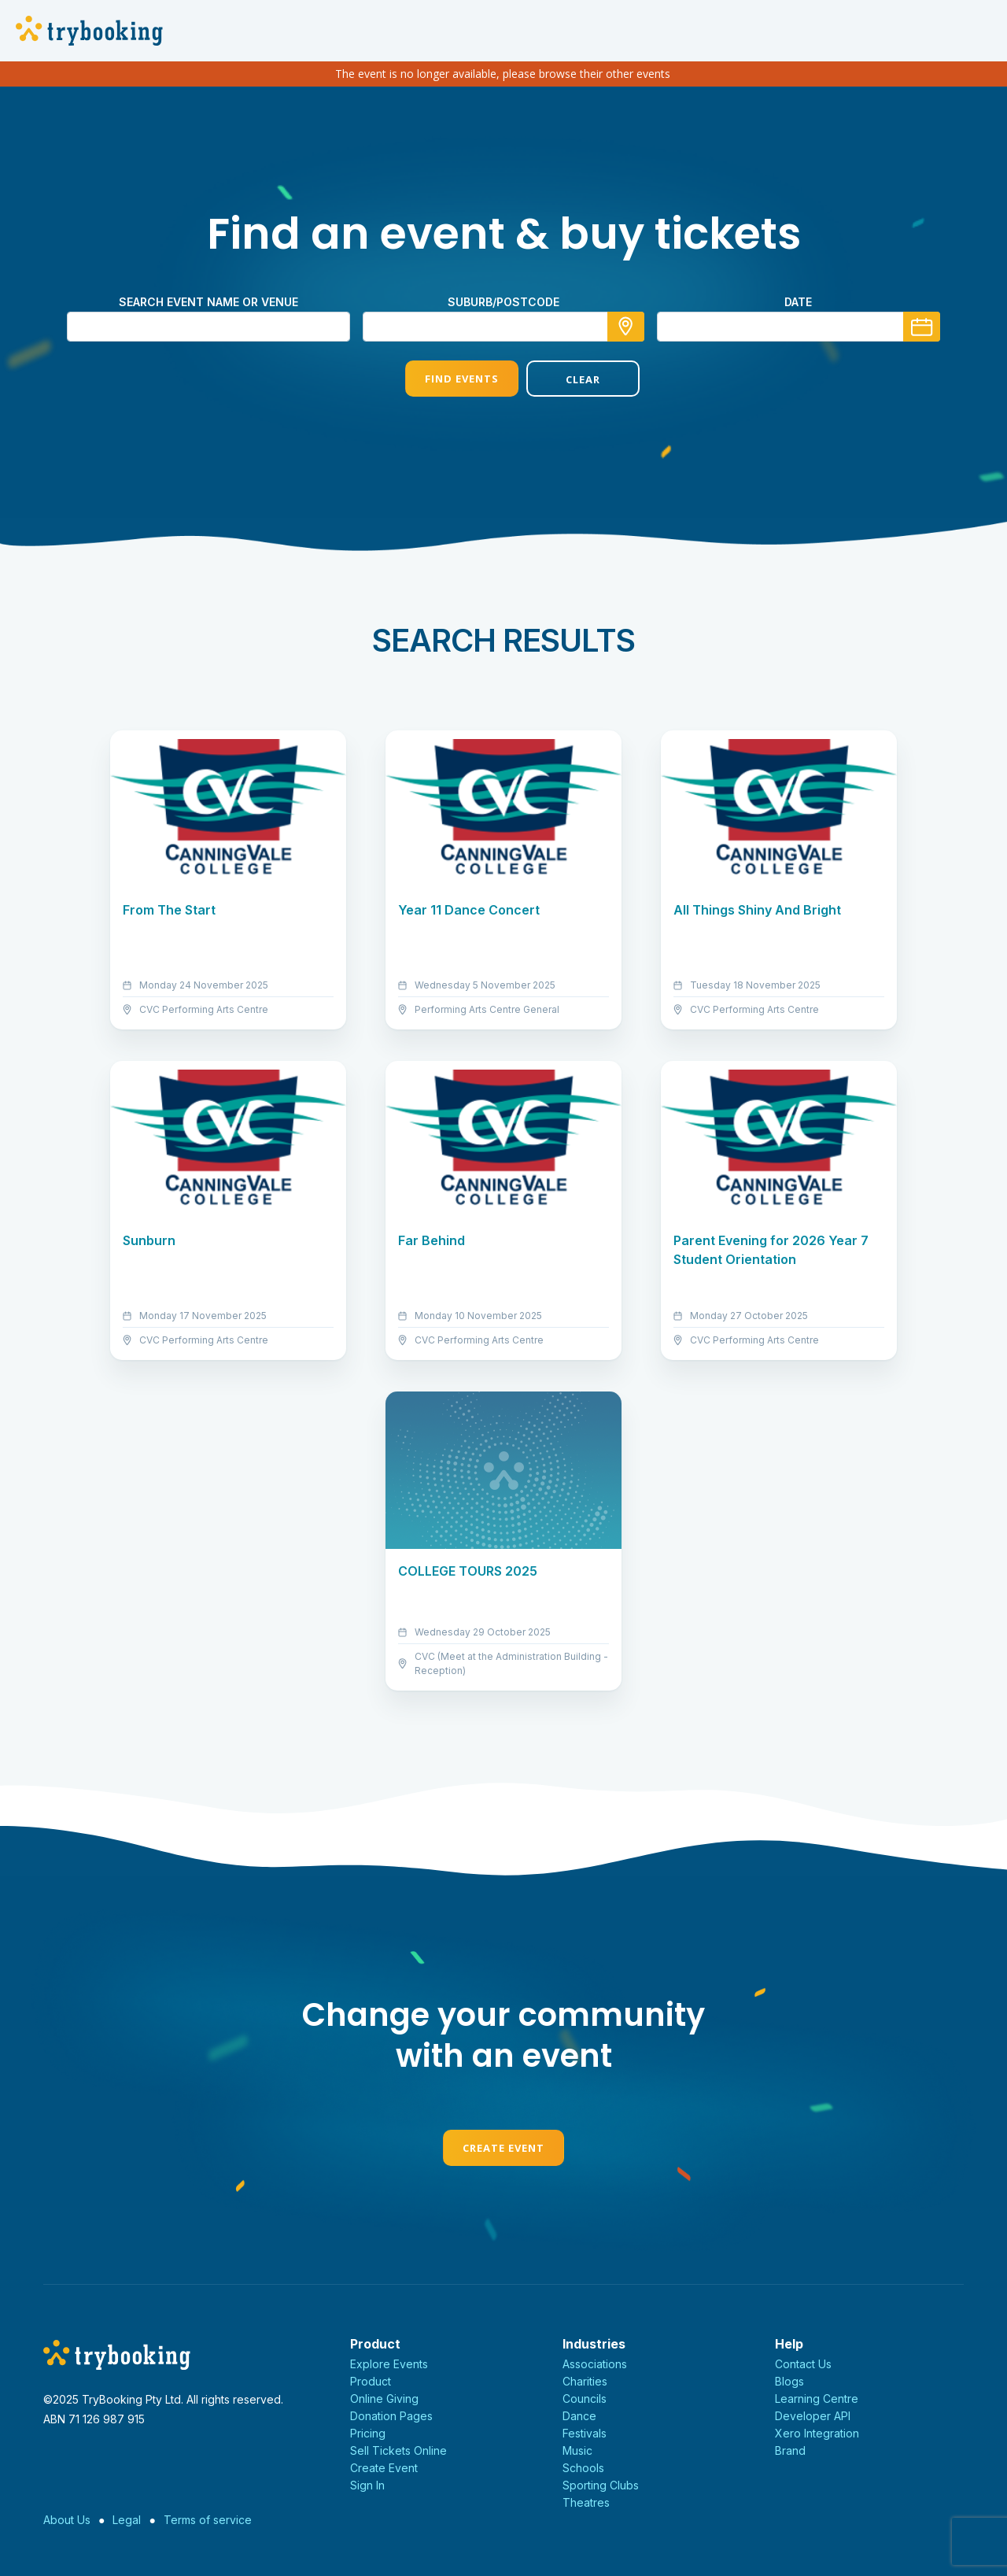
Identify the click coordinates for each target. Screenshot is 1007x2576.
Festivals (585, 2433)
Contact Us (803, 2364)
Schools (583, 2467)
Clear (564, 379)
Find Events (443, 378)
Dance (579, 2416)
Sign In (367, 2485)
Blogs (789, 2381)
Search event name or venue (208, 302)
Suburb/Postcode (503, 302)
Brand (790, 2450)
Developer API (812, 2416)
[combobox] (503, 327)
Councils (585, 2398)
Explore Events (389, 2364)
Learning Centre (816, 2398)
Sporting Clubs (601, 2485)
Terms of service (208, 2519)
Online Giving (384, 2398)
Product (370, 2381)
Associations (595, 2364)
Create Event (503, 2148)
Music (577, 2450)
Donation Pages (391, 2416)
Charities (585, 2381)
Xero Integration (817, 2433)
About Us (66, 2519)
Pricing (367, 2433)
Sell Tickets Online (398, 2450)
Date (798, 302)
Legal (127, 2519)
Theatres (586, 2502)
